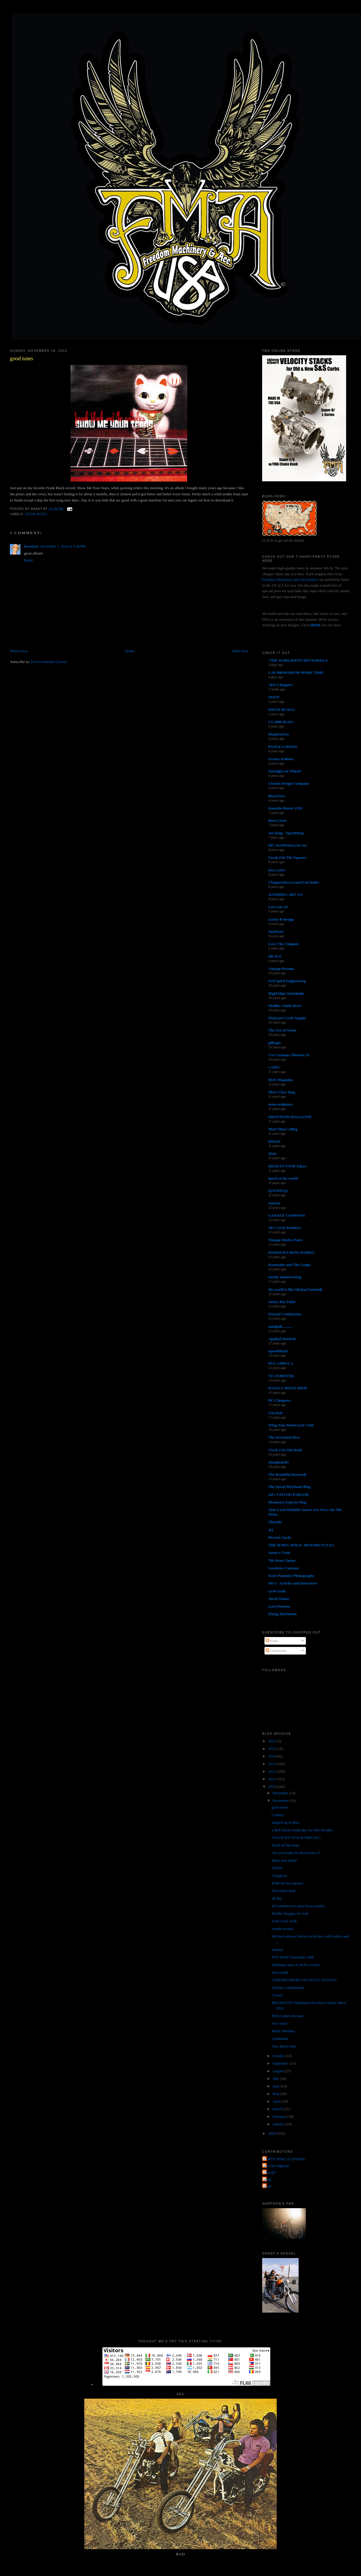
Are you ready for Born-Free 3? (296, 1853)
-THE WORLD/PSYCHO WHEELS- (298, 660)
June (277, 2086)
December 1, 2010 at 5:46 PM (63, 546)
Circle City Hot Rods (285, 1450)
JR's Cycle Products (284, 1227)
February (280, 2116)
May (277, 2093)
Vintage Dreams (281, 968)
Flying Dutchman (282, 1614)
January (279, 2124)
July (276, 2078)
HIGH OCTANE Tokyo (287, 1166)
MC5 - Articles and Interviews (292, 1583)
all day (277, 1898)
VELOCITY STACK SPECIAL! (296, 1837)
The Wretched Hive (284, 1437)
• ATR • (274, 1067)
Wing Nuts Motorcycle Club (291, 1425)
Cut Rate (275, 1413)
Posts (272, 1640)
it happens (279, 1875)
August (279, 2071)
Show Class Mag (281, 1092)
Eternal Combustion (284, 1314)
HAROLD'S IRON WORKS (291, 1252)
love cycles (276, 870)
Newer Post (18, 651)
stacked (277, 1949)
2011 (272, 1779)
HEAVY (274, 956)
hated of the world (283, 1178)
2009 (272, 2133)
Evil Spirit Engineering (287, 981)
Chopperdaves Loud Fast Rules (293, 882)
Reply (28, 560)
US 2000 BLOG (281, 722)
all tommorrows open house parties (298, 1906)
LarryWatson (279, 1606)
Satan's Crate (279, 1552)
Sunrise (274, 1203)
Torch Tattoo (278, 1598)
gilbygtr (274, 1042)
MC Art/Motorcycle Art (287, 845)
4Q (270, 1530)
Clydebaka (280, 2038)
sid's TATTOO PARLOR (288, 1494)
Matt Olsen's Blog (282, 1129)
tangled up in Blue (286, 1822)
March (278, 2109)
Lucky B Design (281, 919)
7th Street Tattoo (281, 1560)
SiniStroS (276, 931)
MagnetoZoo (278, 734)
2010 (272, 1786)
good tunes (21, 358)
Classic (277, 1995)
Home (129, 651)
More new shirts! (285, 1860)
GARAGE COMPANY (286, 1215)
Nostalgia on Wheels (284, 771)
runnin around (282, 1928)
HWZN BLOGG (281, 709)
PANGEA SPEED (282, 746)
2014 (272, 1756)
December (281, 1793)
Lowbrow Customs (283, 1568)
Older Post (240, 651)
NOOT (273, 697)
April (277, 2101)
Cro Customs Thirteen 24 (288, 1055)
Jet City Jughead (276, 2166)
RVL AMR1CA (280, 1363)
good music (36, 514)
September (281, 2063)
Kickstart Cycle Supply (287, 1018)
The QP (269, 2172)
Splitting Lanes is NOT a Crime (296, 1965)
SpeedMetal (278, 1351)
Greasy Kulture (281, 759)
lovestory (31, 546)
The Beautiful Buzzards (287, 1474)
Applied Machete (282, 1339)
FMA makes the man (288, 2016)
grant (267, 2179)
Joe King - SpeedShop (286, 833)
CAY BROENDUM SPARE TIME (296, 672)
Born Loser (277, 820)
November (281, 1800)
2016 (272, 1741)
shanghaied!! (278, 1462)
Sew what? (280, 2023)
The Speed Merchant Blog (289, 1486)
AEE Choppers (280, 685)
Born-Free (276, 796)
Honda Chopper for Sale (290, 1913)
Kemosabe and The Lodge (289, 1264)
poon (267, 2186)
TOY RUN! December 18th (293, 1957)
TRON (277, 1868)
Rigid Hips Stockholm (286, 993)
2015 (272, 1748)
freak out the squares (287, 1883)
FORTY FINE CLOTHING (284, 2159)
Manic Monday (283, 2031)
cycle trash (277, 1591)
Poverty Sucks (279, 1537)
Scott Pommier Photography (291, 1575)
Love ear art (278, 907)
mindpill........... (280, 1326)
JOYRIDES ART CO (285, 894)
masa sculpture (280, 1104)
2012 (272, 1771)
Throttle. (275, 1522)
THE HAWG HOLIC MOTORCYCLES (301, 1545)
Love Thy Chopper (283, 944)
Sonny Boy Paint (281, 1302)
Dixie (272, 1153)
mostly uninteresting (285, 1277)
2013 (272, 1764)
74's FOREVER (281, 1376)
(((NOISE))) (278, 1190)
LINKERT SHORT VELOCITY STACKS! (304, 1980)
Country (278, 1815)
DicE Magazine (280, 1080)
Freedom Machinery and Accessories (290, 579)
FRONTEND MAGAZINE (290, 1117)
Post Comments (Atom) (49, 662)
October (279, 2056)
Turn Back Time (284, 2046)
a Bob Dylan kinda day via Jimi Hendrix (302, 1830)
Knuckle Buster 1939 (285, 808)
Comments (276, 1650)
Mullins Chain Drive (285, 1005)
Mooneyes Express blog (287, 1502)
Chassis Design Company (288, 783)
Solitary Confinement (288, 1987)
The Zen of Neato (282, 1030)
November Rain (284, 1890)
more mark (280, 1972)
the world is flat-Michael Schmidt (295, 1289)
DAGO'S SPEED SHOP (287, 1388)
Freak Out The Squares (287, 857)
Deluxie (274, 1141)
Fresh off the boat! (286, 1845)
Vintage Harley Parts (285, 1240)
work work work (284, 1921)
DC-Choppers (279, 1400)
